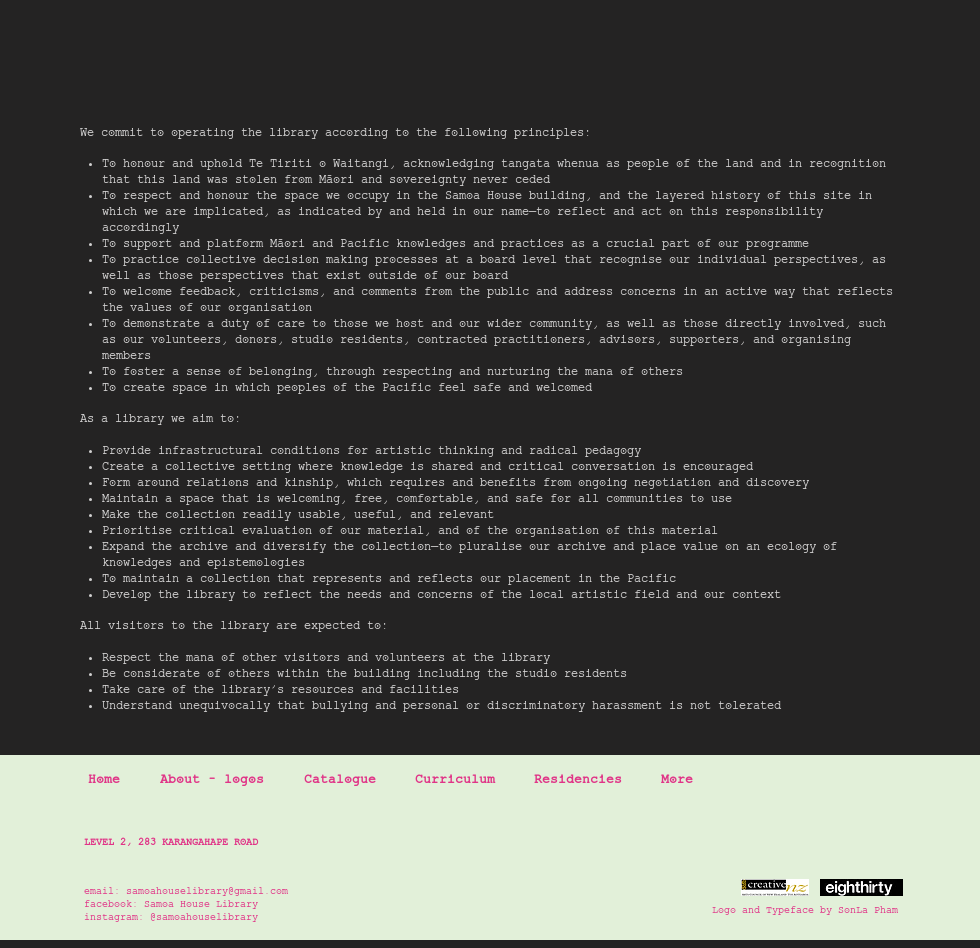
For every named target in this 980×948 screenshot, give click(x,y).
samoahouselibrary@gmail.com (207, 891)
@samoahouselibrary (204, 917)
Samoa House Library (201, 904)
